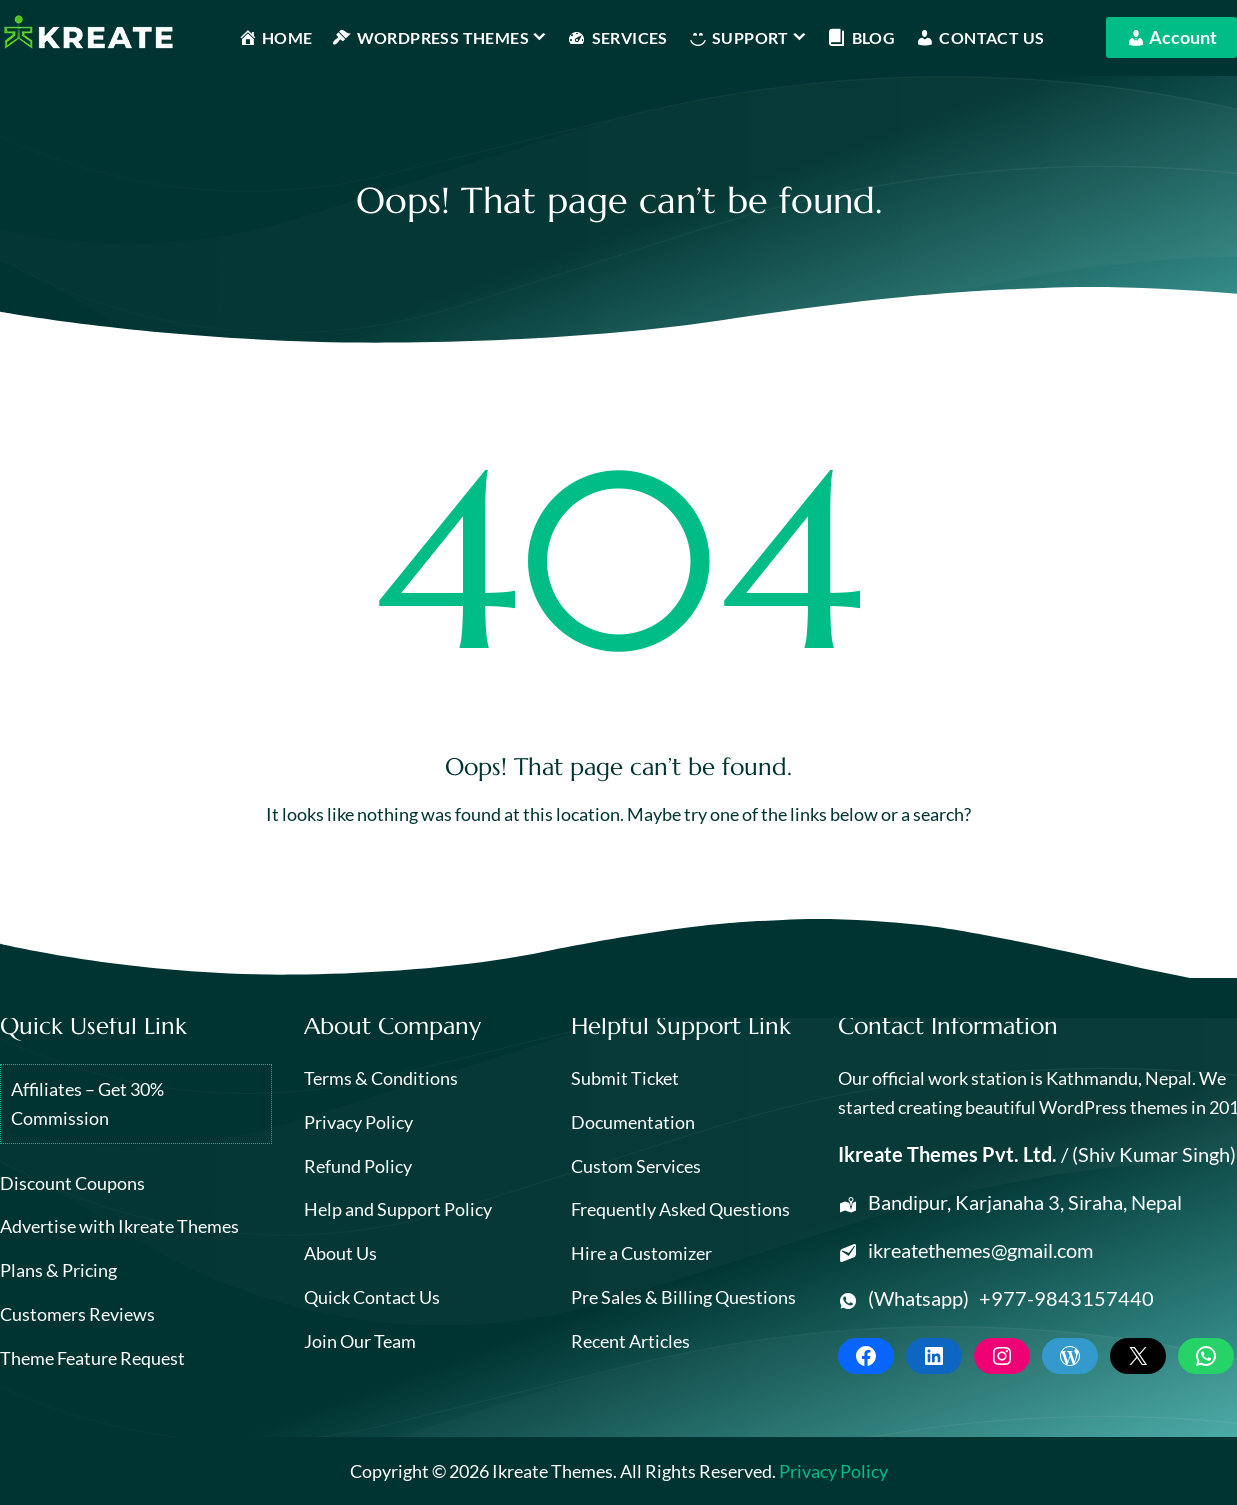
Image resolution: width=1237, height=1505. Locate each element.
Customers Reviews (77, 1314)
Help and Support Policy (398, 1209)
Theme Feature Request (92, 1358)
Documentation (633, 1122)
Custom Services (636, 1166)
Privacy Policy (358, 1122)
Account (1171, 35)
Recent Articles (630, 1341)
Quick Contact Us (372, 1297)
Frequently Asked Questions (680, 1209)
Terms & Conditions (381, 1078)
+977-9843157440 (1066, 1298)
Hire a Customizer (641, 1253)
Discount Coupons (72, 1183)
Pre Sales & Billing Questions (683, 1297)
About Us (340, 1253)
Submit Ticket (625, 1078)
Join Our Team (360, 1341)
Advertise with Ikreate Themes (119, 1226)
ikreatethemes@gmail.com (980, 1250)
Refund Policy (358, 1166)
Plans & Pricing (58, 1270)
